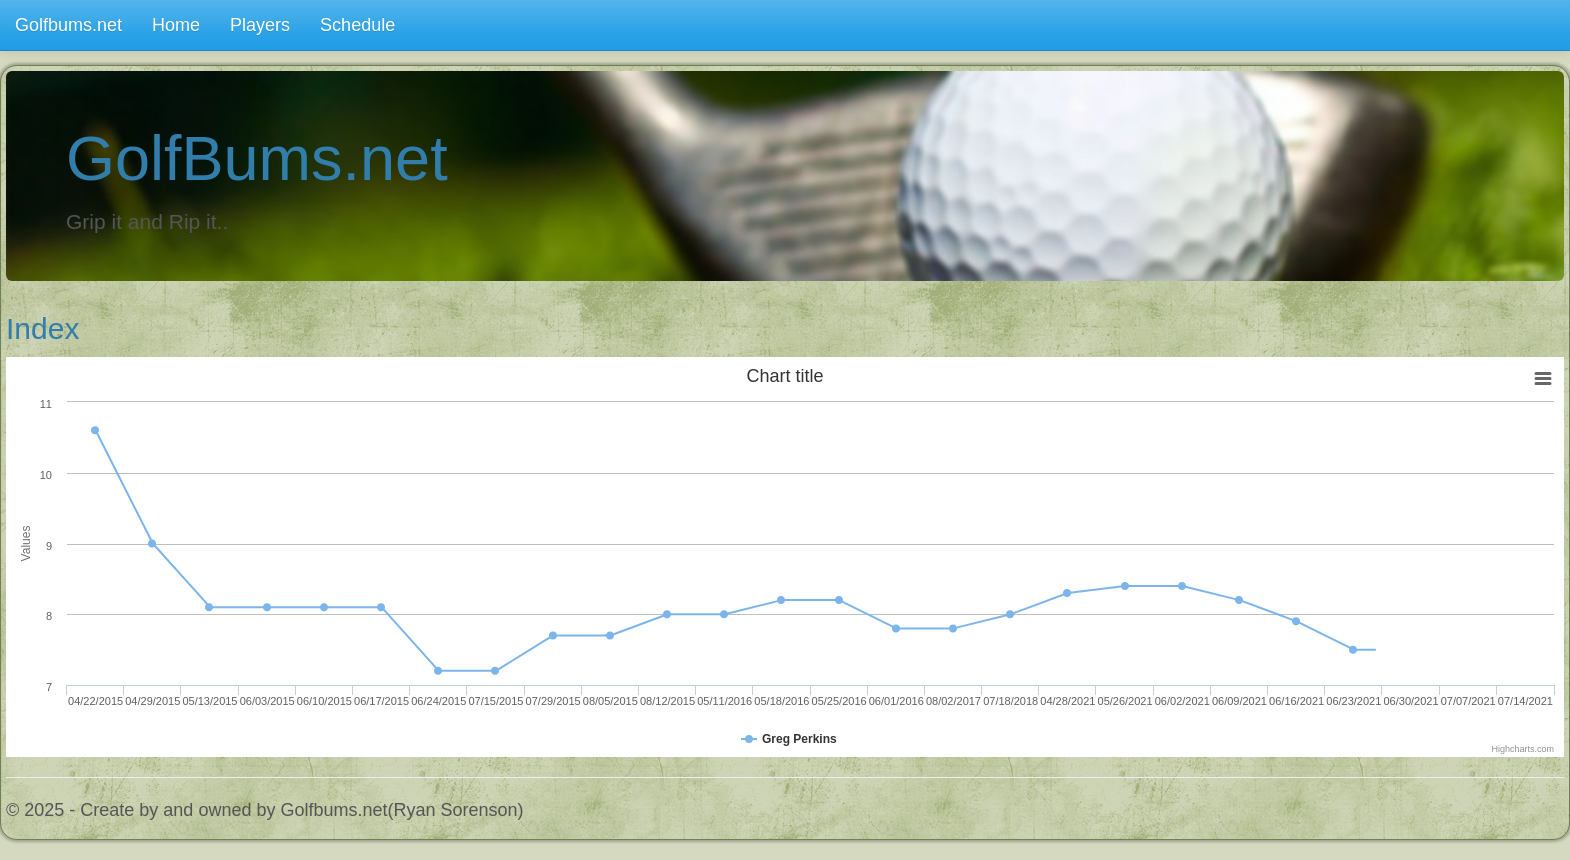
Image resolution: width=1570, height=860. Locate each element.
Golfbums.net (68, 25)
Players (260, 25)
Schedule (357, 25)
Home (176, 25)
